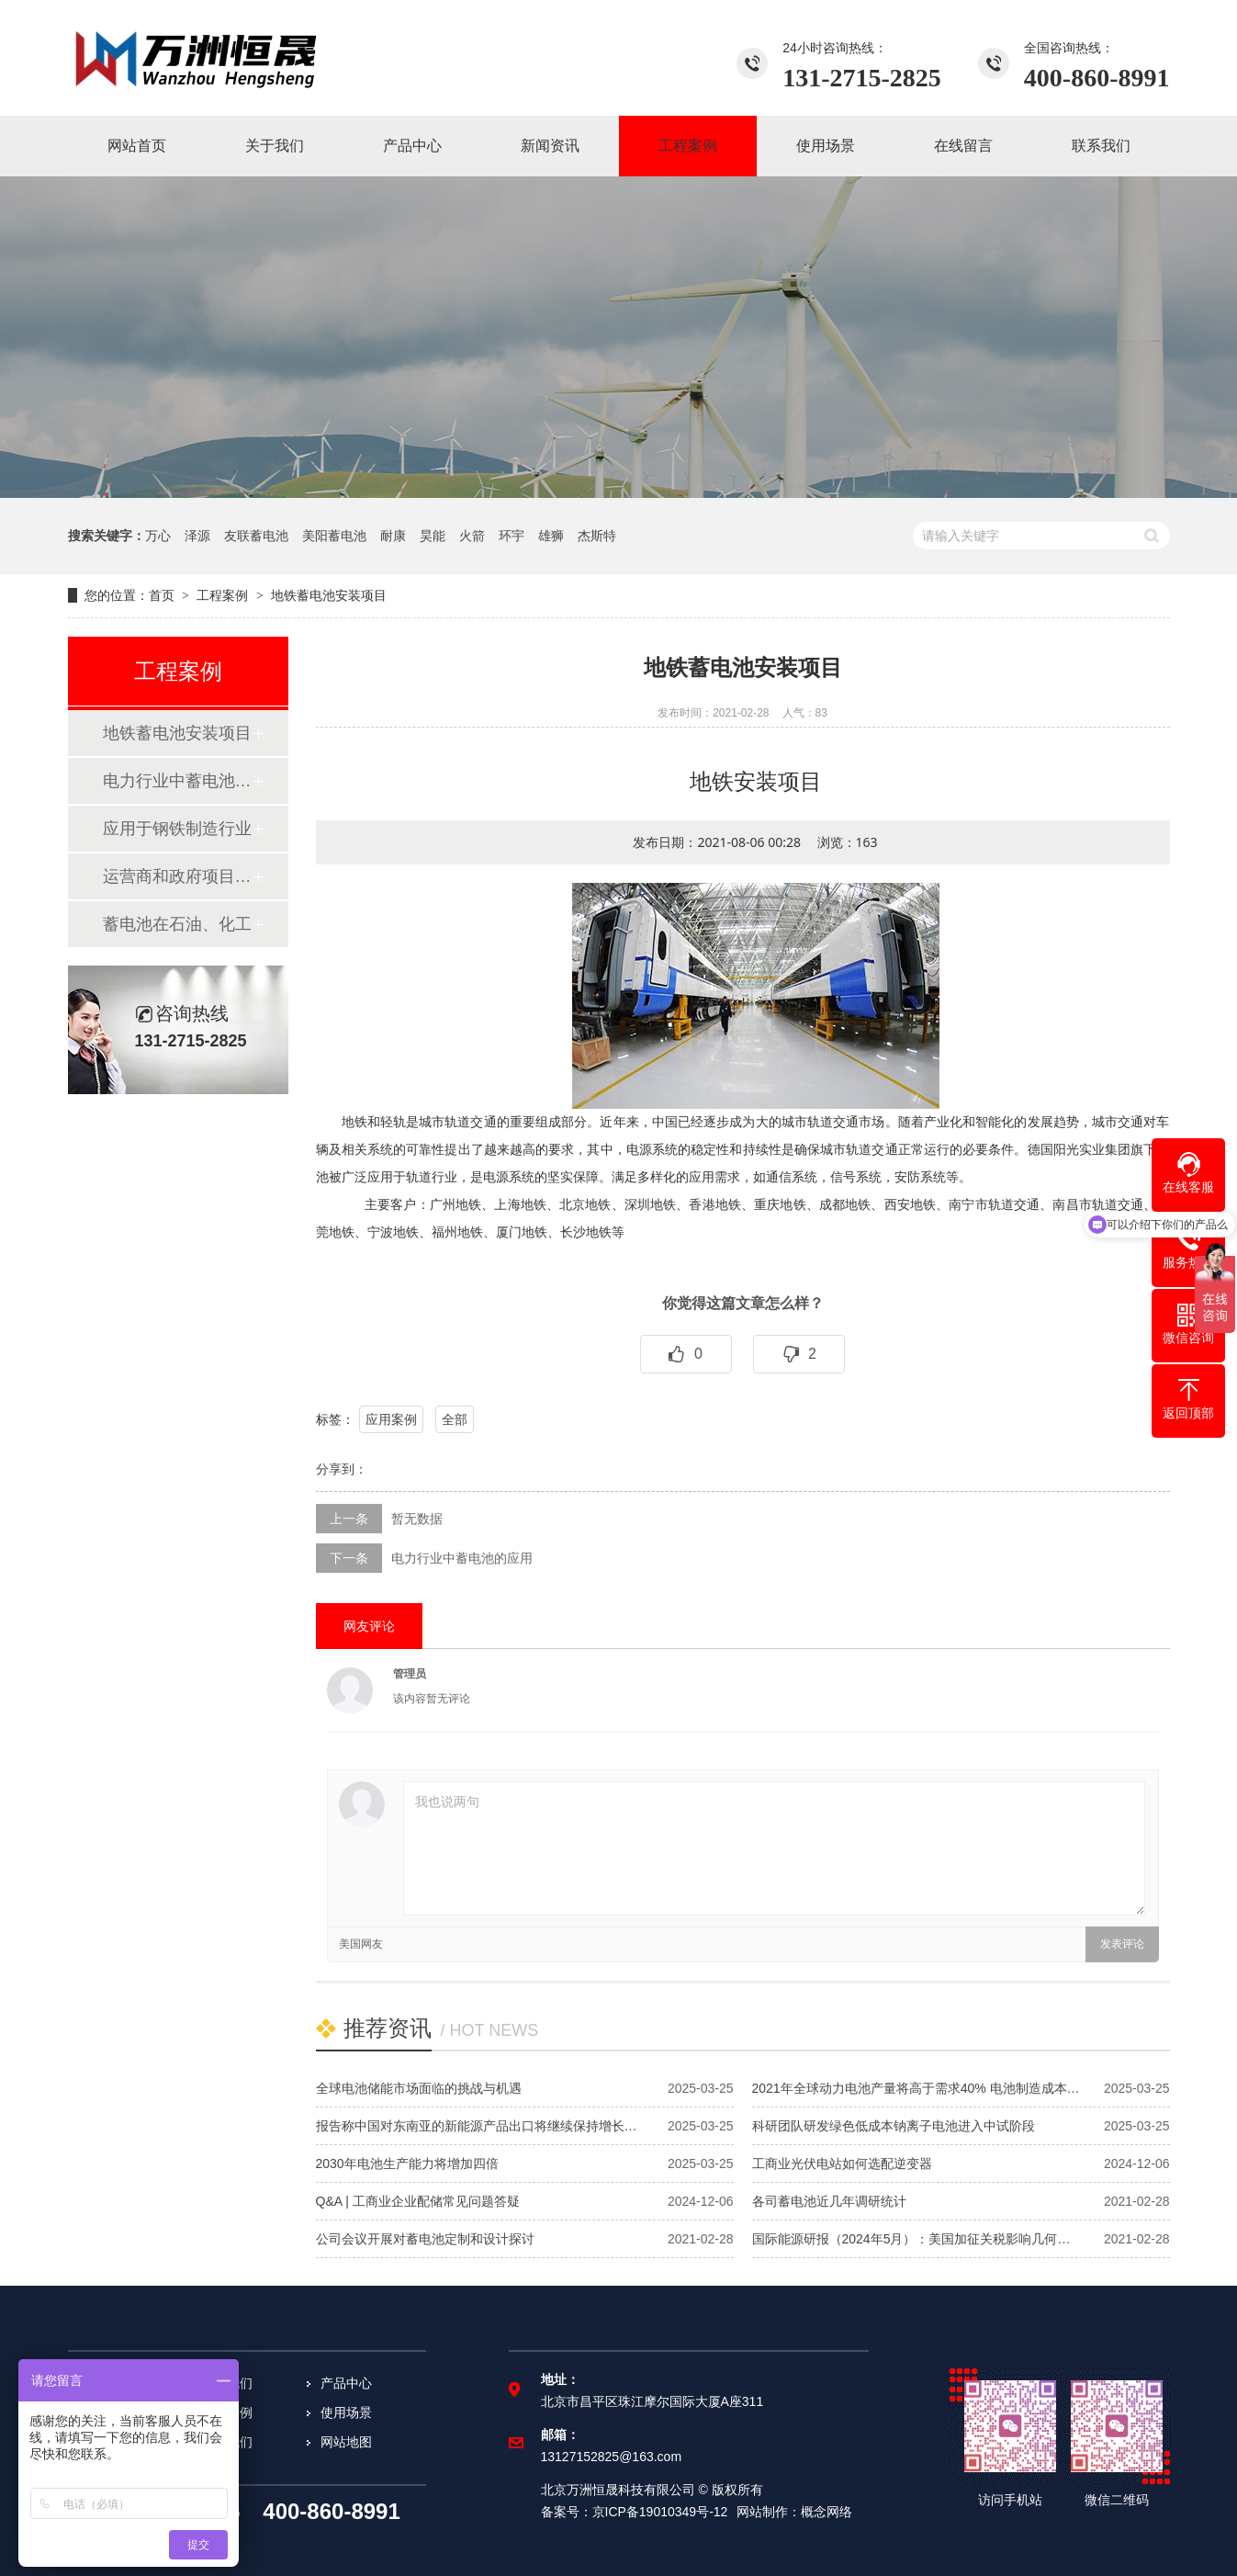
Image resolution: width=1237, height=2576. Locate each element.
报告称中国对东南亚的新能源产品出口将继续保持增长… (476, 2125)
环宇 (511, 535)
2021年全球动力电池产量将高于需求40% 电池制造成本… (916, 2088)
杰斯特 (597, 535)
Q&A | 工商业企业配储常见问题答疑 (418, 2201)
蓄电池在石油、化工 (177, 924)
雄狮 (551, 535)
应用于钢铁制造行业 (177, 828)
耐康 (393, 535)
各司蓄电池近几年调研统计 (829, 2201)
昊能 (432, 535)
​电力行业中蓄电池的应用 (177, 781)
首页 (161, 595)
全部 (454, 1419)
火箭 (472, 535)
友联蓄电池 (256, 535)
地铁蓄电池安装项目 (177, 733)
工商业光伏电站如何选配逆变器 (842, 2163)
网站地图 (346, 2442)
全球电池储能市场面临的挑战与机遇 (419, 2088)
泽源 (197, 535)
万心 (158, 535)
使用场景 (346, 2412)
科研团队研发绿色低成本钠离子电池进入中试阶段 (893, 2125)
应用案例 (391, 1419)
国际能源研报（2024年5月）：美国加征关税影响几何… (911, 2238)
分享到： (341, 1469)
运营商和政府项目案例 (177, 876)
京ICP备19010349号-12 (660, 2511)
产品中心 (346, 2383)
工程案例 (222, 595)
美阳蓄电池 (334, 535)
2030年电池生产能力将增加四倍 (407, 2163)
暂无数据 (417, 1518)
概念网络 (826, 2511)
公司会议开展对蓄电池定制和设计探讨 (425, 2238)
